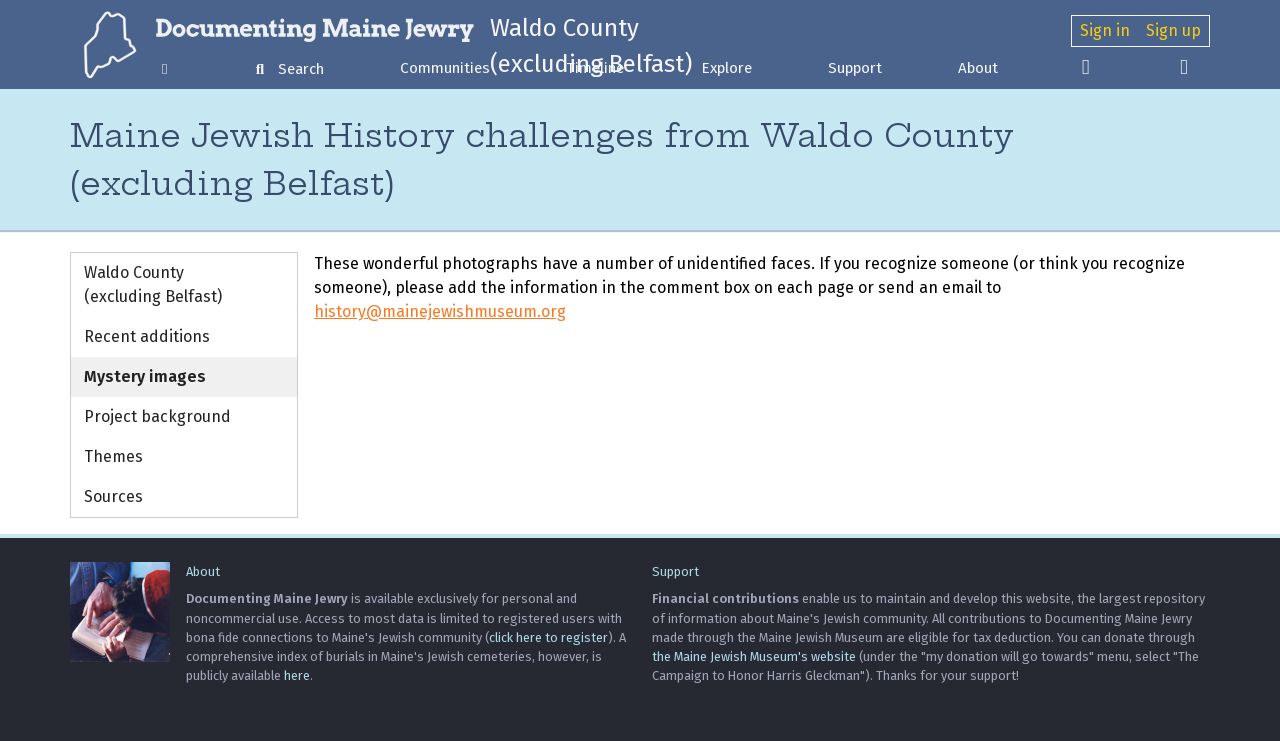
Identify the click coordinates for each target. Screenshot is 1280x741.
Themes (113, 456)
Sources (113, 496)
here (297, 675)
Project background (157, 416)
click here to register (548, 637)
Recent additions (147, 336)
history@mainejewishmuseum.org (440, 311)
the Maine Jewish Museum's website (754, 656)
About (978, 68)
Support (855, 68)
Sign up (1173, 30)
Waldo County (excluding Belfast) (153, 284)
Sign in (1105, 30)
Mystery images (145, 376)
